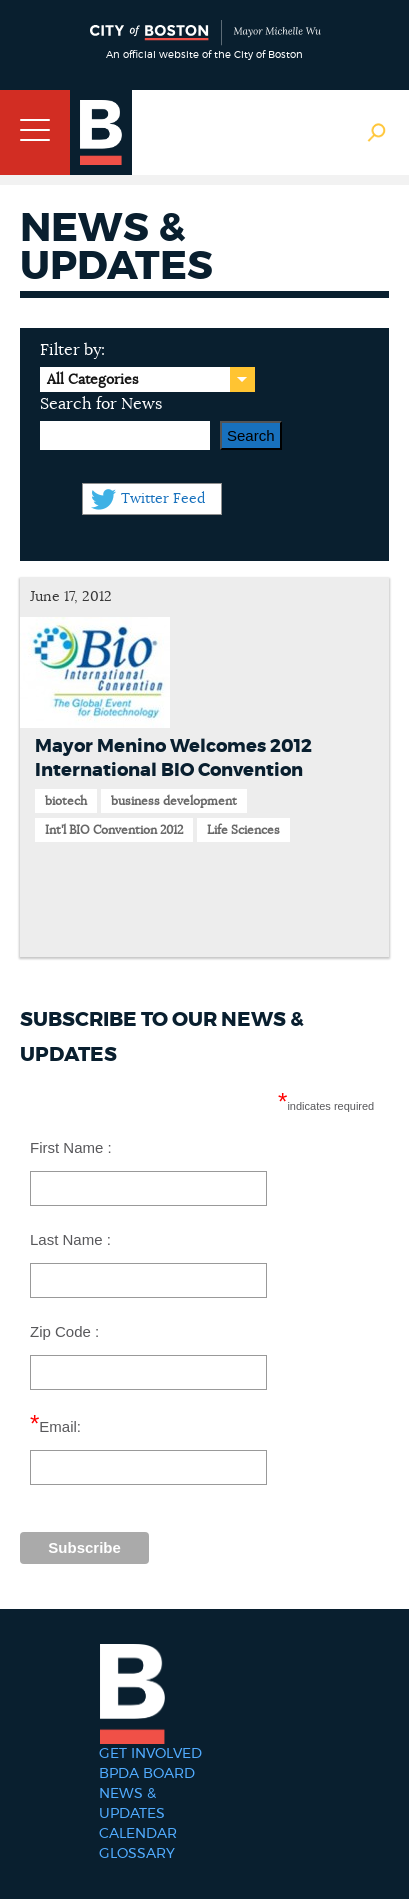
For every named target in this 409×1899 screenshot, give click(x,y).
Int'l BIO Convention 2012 (114, 830)
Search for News (101, 404)
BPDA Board (147, 1774)
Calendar (138, 1834)
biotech (66, 801)
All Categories (92, 380)
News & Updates (132, 1804)
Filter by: (72, 350)
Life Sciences (243, 830)
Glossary (137, 1854)
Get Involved (150, 1754)
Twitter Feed (163, 499)
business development (174, 801)
